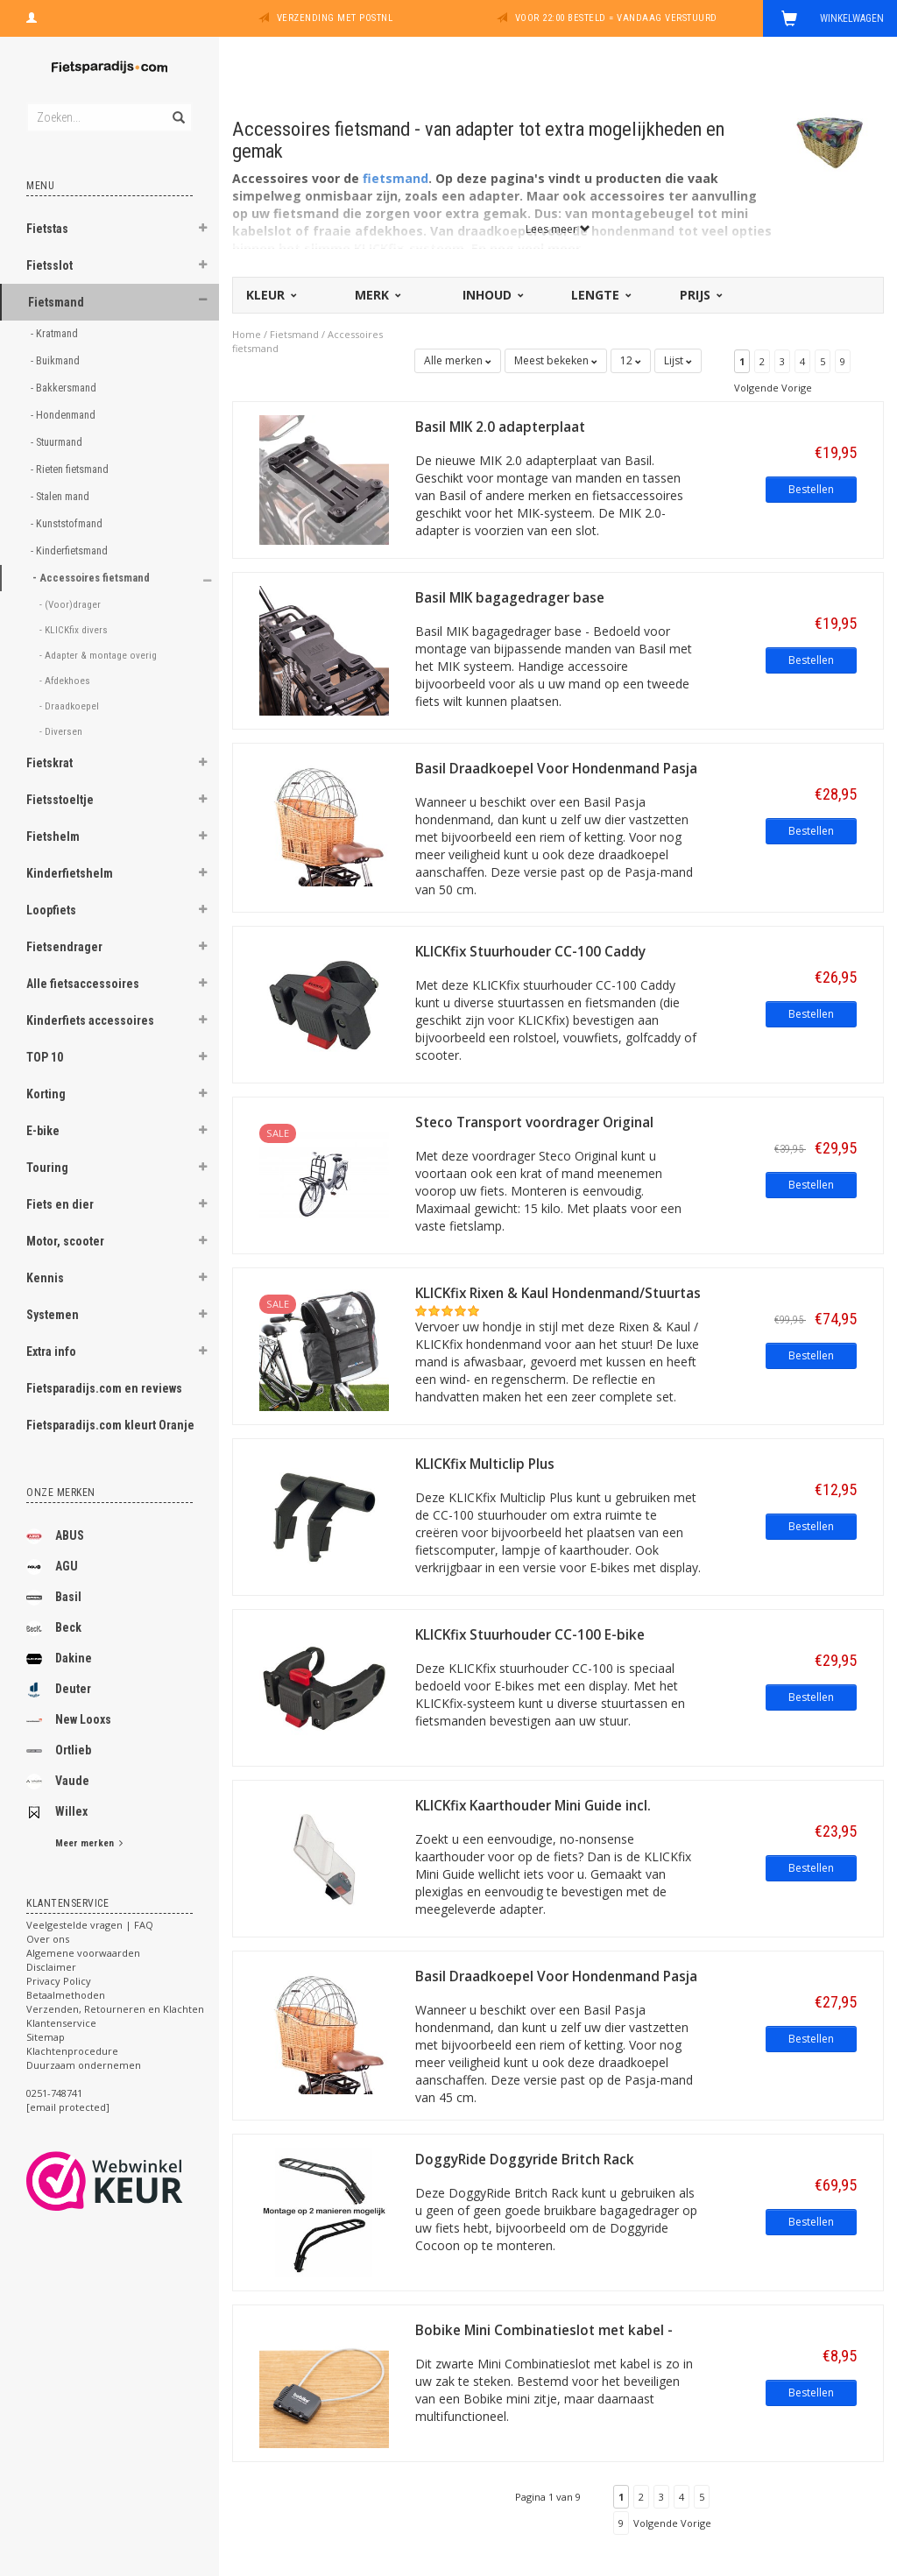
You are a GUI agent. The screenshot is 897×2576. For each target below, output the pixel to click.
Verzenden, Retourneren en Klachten (115, 2008)
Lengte (600, 294)
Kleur (270, 294)
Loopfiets (51, 910)
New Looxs (68, 1720)
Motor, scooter (65, 1241)
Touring (47, 1168)
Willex (57, 1812)
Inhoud (492, 294)
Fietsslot (49, 265)
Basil (53, 1598)
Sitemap (45, 2036)
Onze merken (60, 1492)
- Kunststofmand (68, 523)
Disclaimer (51, 1966)
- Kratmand (56, 333)
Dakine (59, 1659)
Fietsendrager (64, 947)
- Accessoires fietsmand (92, 577)
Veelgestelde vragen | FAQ (89, 1924)
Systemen (52, 1315)
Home (246, 334)
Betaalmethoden (65, 1994)
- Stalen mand (61, 496)
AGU (52, 1567)
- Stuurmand (58, 441)
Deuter (58, 1689)
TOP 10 (44, 1057)
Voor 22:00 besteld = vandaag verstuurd (616, 18)
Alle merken (457, 360)
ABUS (55, 1536)
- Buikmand (56, 360)
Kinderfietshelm (69, 873)
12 (630, 360)
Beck (53, 1628)
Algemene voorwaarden (83, 1952)
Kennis (45, 1278)
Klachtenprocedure (72, 2050)
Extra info (51, 1351)
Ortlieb (58, 1751)
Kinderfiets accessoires (90, 1020)
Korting (46, 1094)
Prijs (700, 294)
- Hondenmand (64, 414)
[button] (202, 230)
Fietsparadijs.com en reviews (104, 1388)
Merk (377, 294)
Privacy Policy (58, 1980)
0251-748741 (54, 2093)
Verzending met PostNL (335, 18)
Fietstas (47, 229)
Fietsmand (56, 302)
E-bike (43, 1131)
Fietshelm (53, 836)
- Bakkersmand (65, 387)
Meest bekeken (555, 360)
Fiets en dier (60, 1204)
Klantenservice (61, 2022)
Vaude (57, 1781)
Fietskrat (49, 763)
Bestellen (811, 489)
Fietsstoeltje (60, 800)
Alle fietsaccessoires (82, 984)
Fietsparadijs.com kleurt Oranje (110, 1425)
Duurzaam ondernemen (83, 2064)
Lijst (678, 360)
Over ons (47, 1938)
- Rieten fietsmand (71, 469)
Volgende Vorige (773, 387)
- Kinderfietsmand (70, 550)
